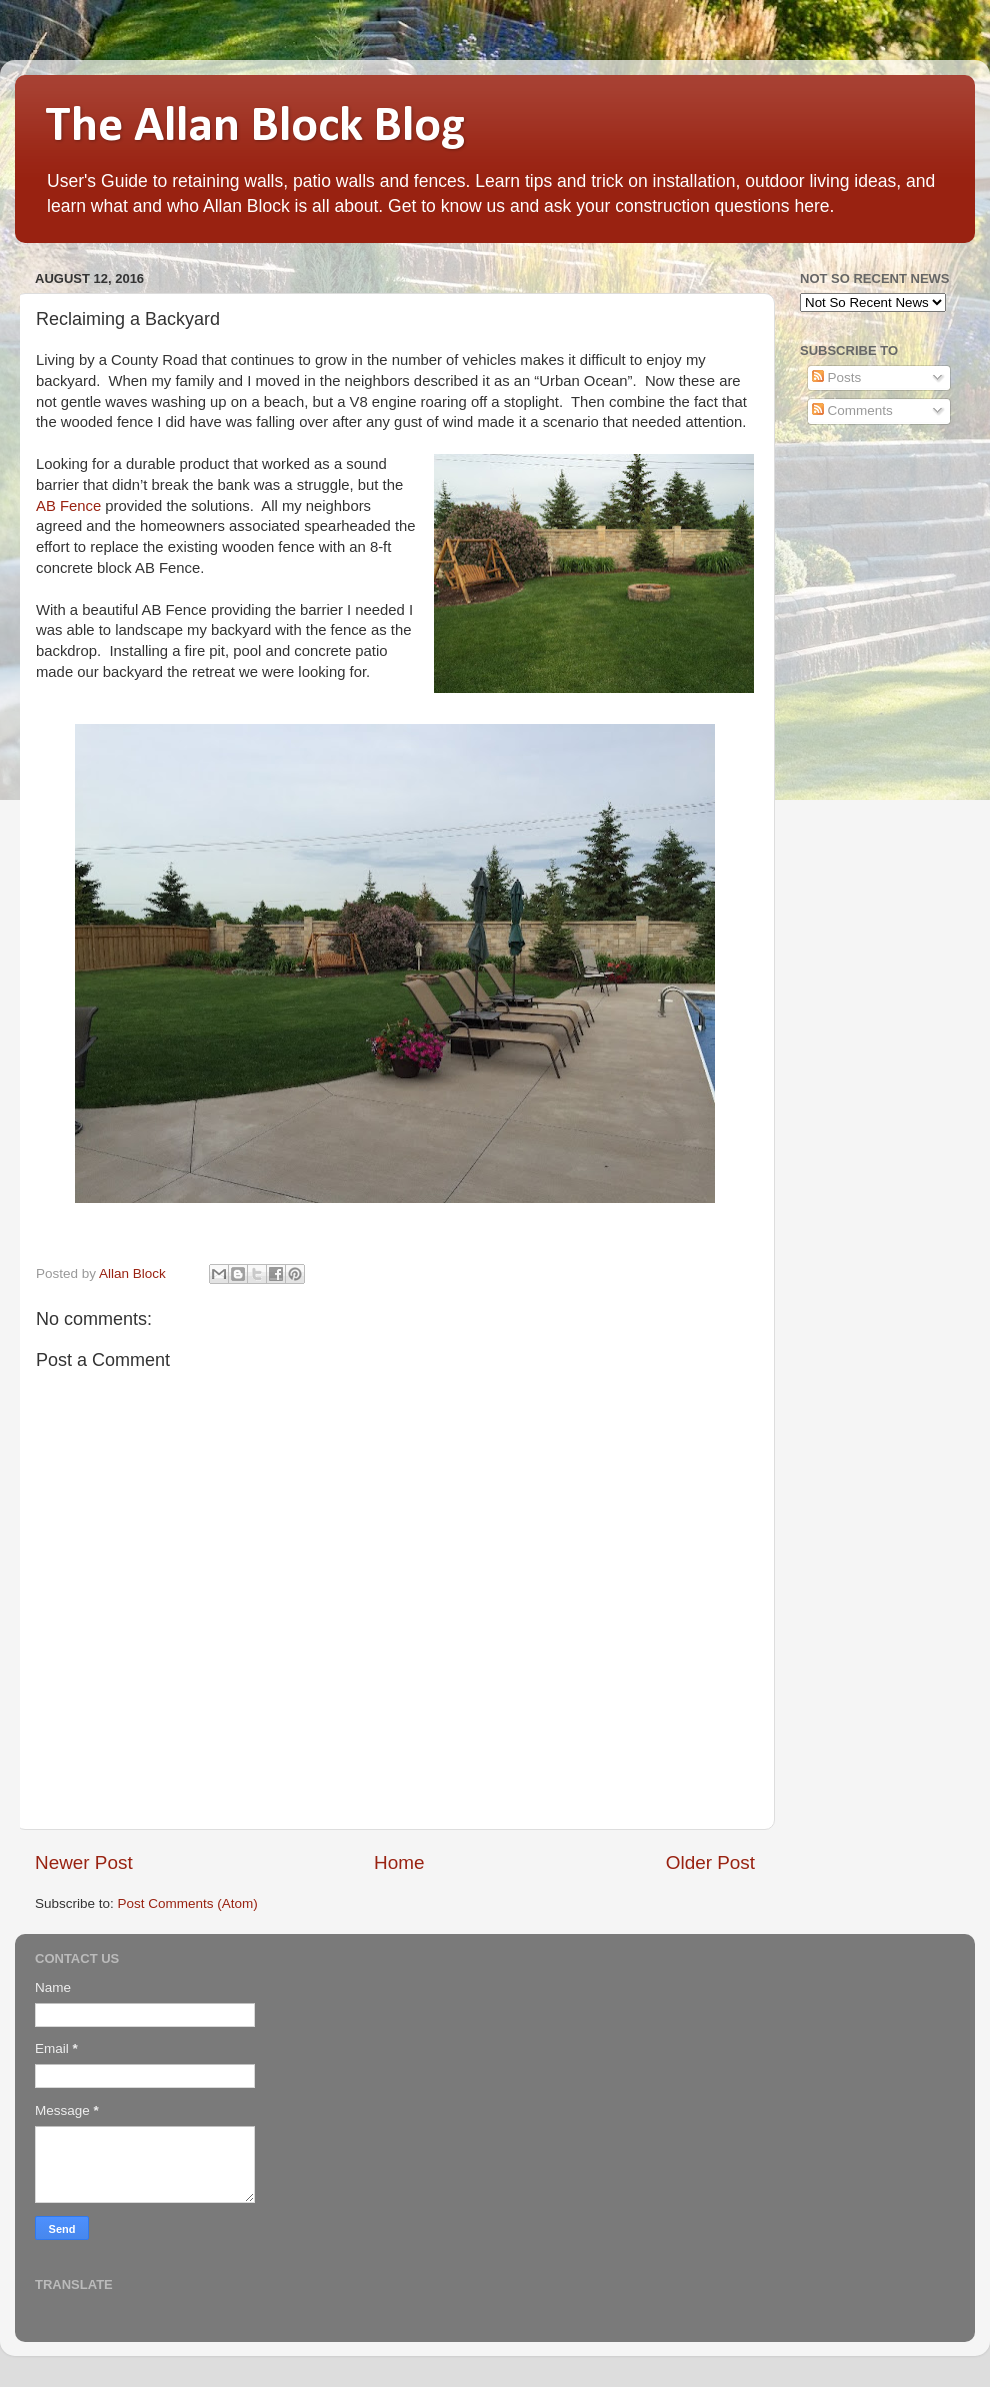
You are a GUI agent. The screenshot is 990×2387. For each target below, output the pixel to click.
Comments (852, 410)
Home (399, 1862)
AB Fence (68, 506)
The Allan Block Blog (255, 127)
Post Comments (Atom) (188, 1903)
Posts (837, 377)
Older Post (710, 1862)
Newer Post (84, 1862)
